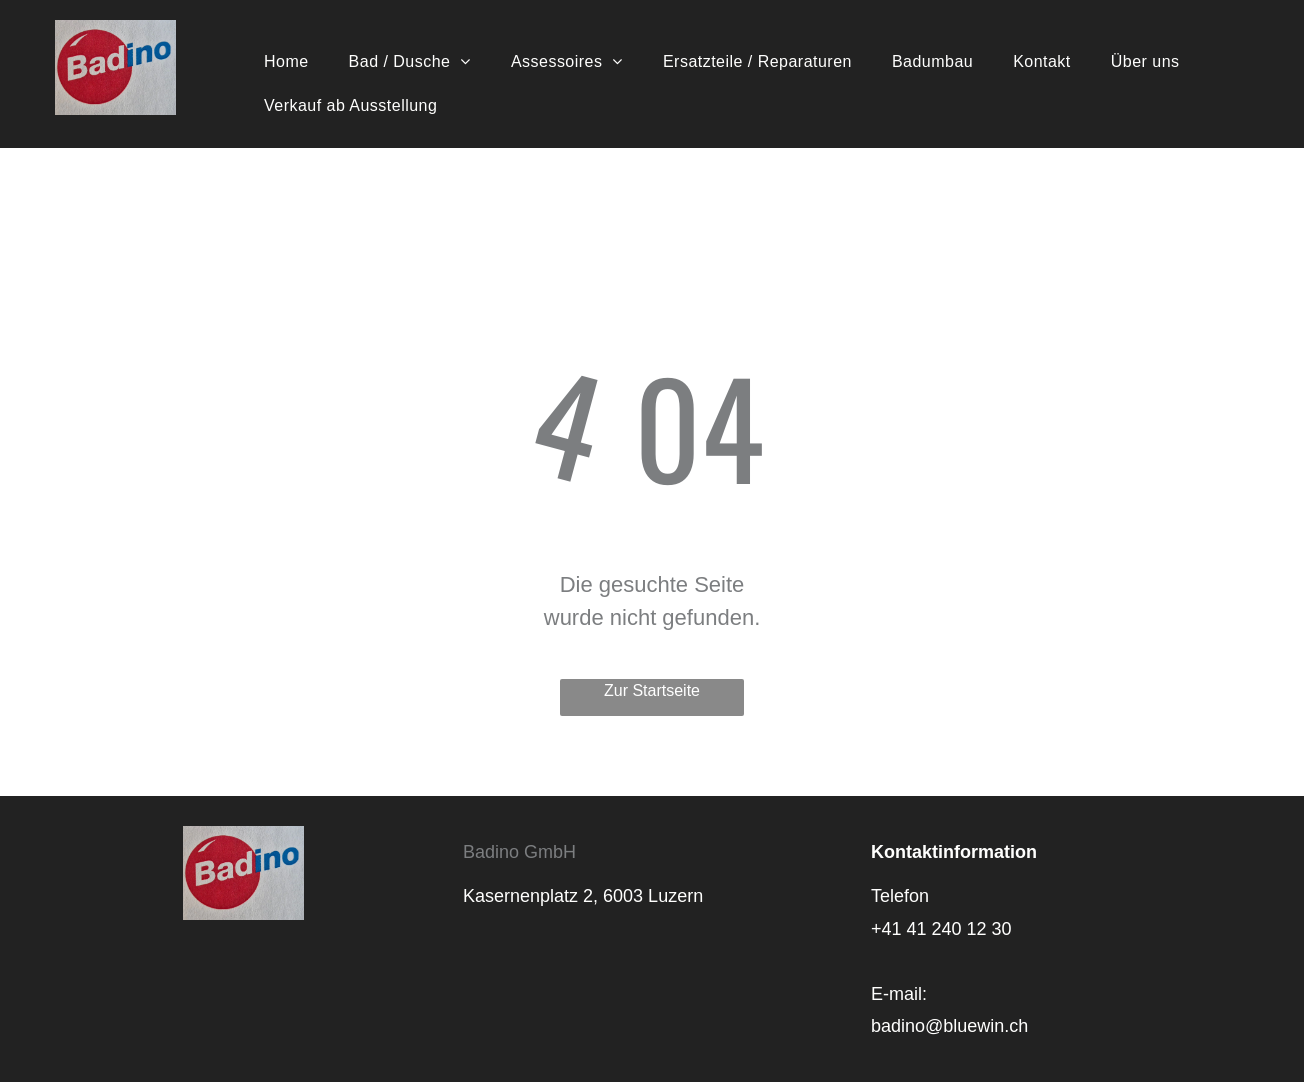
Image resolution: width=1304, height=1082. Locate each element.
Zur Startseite (652, 690)
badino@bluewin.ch (949, 1026)
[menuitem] (286, 62)
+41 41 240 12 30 (941, 929)
